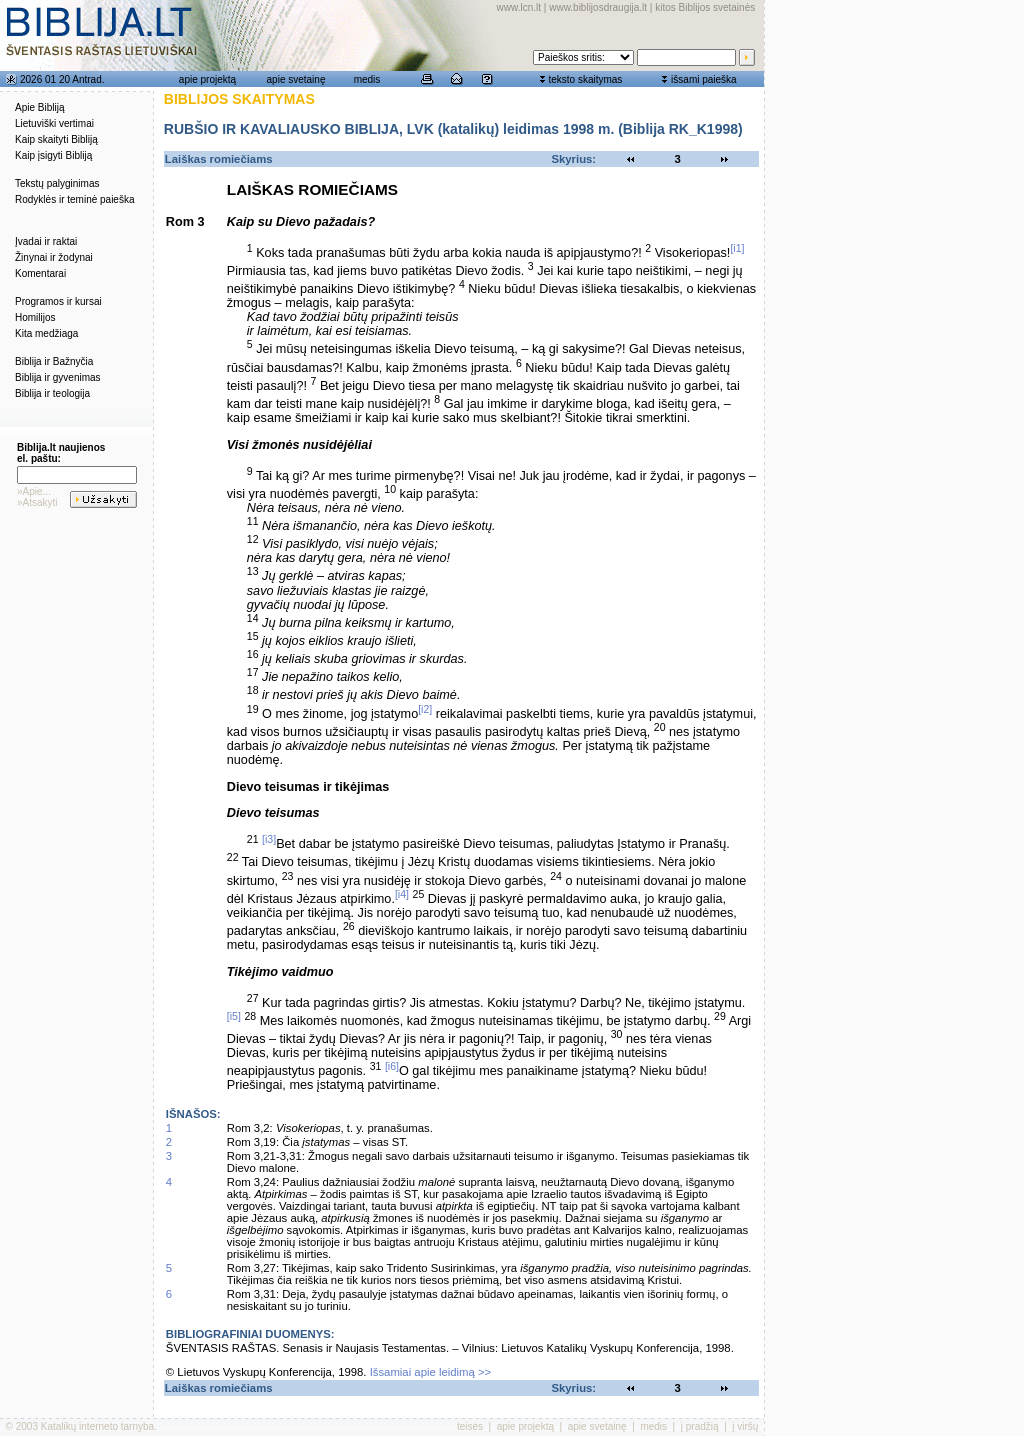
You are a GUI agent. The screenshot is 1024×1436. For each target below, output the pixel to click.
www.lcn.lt (519, 7)
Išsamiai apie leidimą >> (431, 1372)
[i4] (402, 894)
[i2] (425, 709)
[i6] (392, 1066)
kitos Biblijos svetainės (705, 7)
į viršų (745, 1426)
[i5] (234, 1016)
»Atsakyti (37, 502)
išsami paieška (704, 79)
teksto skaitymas (585, 79)
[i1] (737, 248)
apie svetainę (296, 79)
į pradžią (700, 1426)
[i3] (269, 839)
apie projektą (207, 79)
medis (367, 79)
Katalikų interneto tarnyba (97, 1426)
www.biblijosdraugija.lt (598, 7)
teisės (470, 1426)
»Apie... (34, 491)
